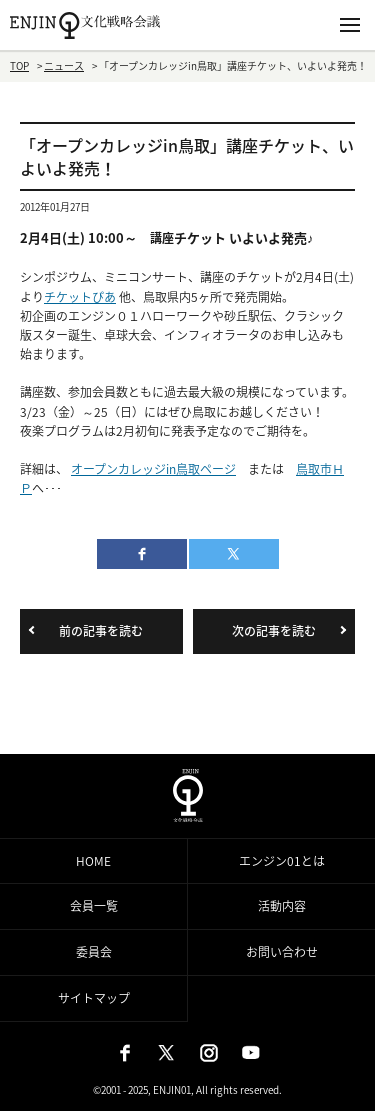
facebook (142, 554)
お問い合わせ (282, 952)
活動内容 (282, 906)
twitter (234, 554)
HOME (93, 861)
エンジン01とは (282, 861)
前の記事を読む (101, 631)
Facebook (125, 1053)
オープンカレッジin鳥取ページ (153, 469)
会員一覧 (94, 906)
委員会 (94, 952)
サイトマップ (94, 998)
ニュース (64, 65)
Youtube (251, 1053)
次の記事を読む (274, 631)
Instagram (209, 1053)
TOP (19, 65)
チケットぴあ (80, 297)
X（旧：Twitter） (167, 1053)
